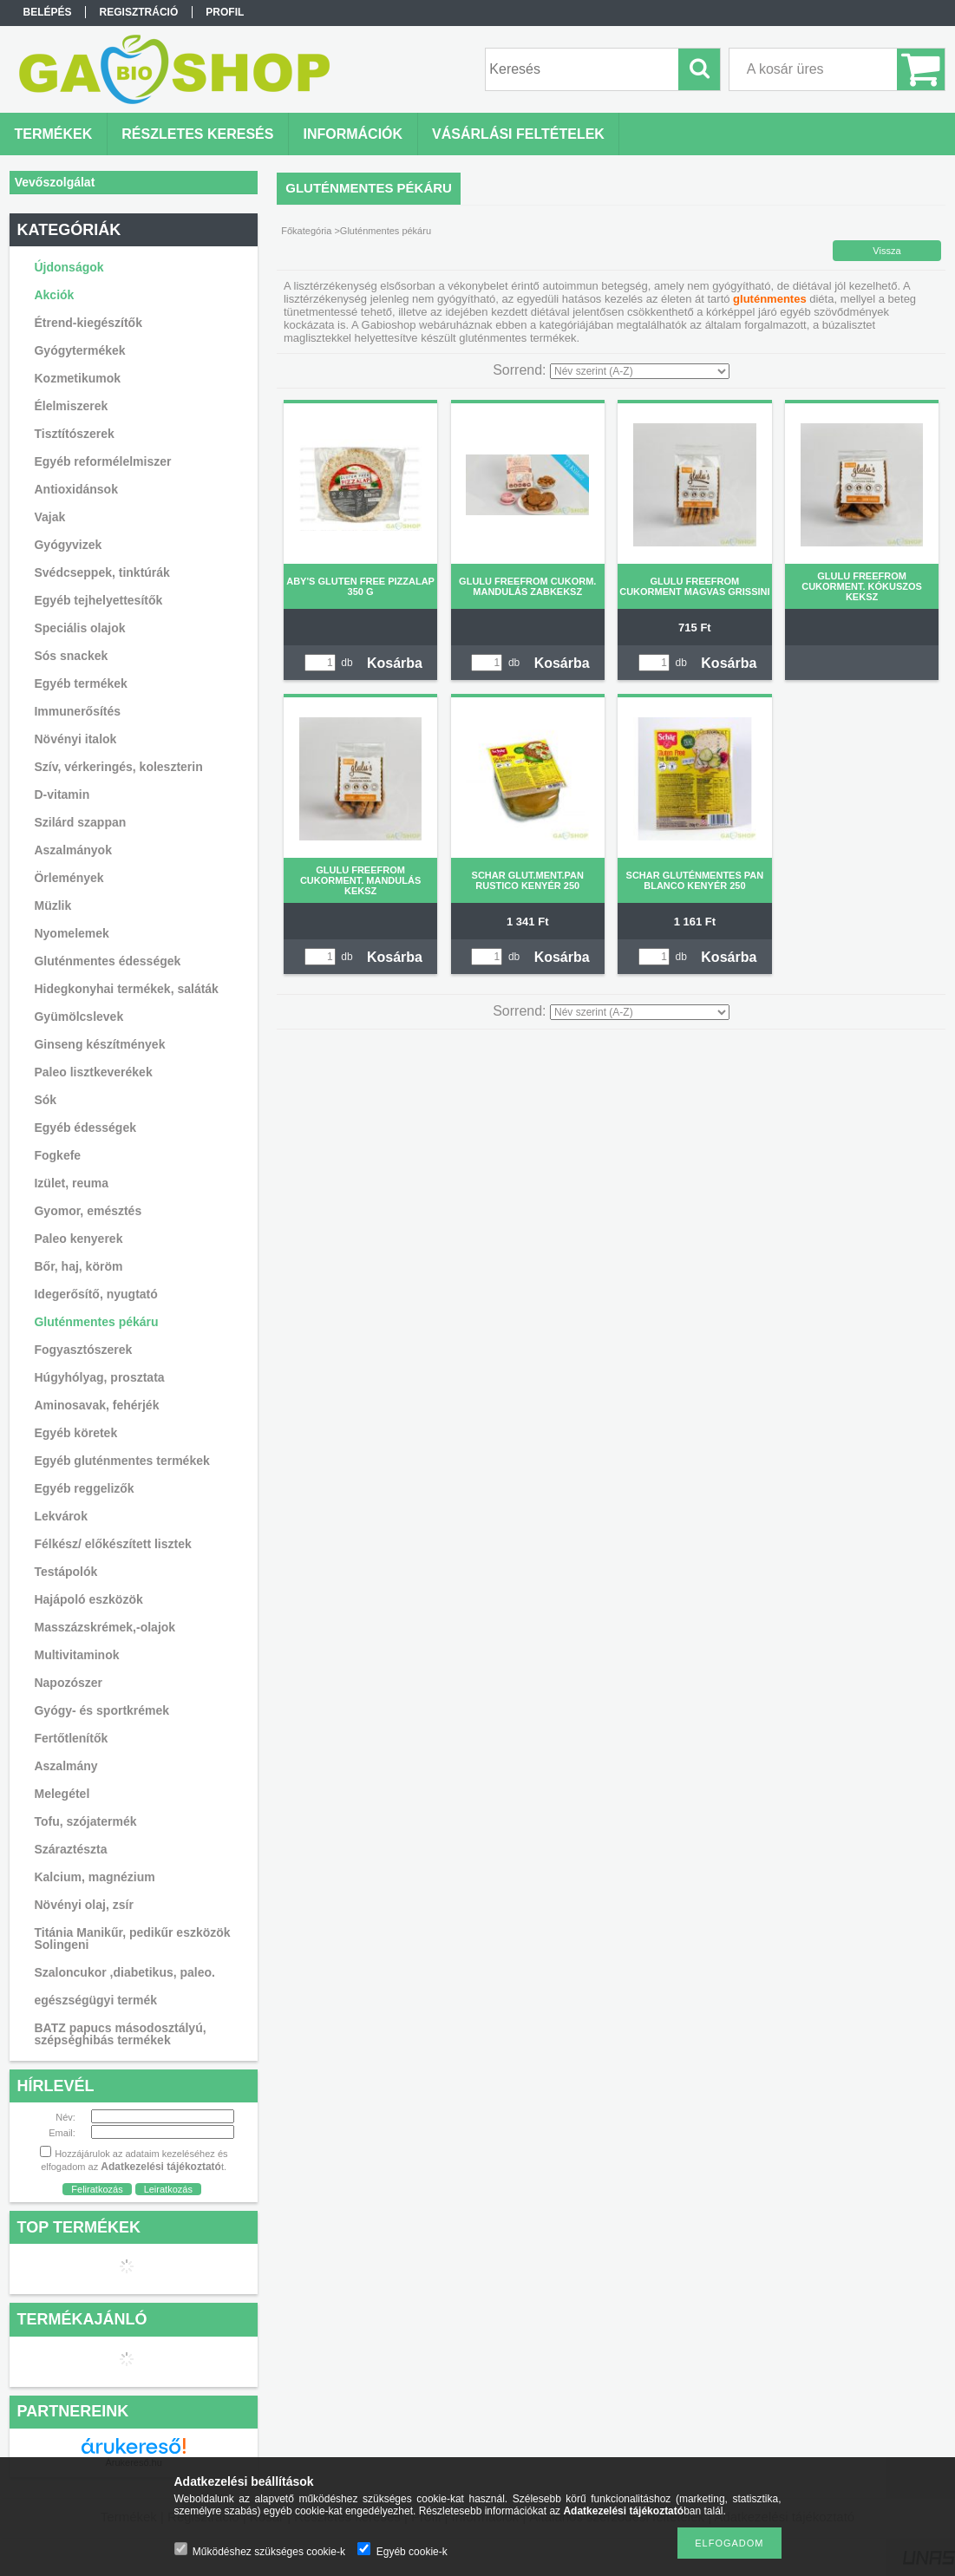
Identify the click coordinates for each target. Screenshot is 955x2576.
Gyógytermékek (79, 350)
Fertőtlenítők (71, 1738)
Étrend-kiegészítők (87, 323)
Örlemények (68, 878)
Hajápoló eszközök (88, 1599)
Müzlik (52, 905)
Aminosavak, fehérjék (96, 1405)
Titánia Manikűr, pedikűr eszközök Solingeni (132, 1938)
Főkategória (306, 231)
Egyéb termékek (80, 683)
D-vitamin (61, 794)
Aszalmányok (72, 850)
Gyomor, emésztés (87, 1211)
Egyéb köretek (75, 1433)
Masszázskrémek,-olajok (104, 1627)
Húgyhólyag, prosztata (99, 1377)
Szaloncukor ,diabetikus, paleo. (124, 1972)
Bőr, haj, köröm (78, 1266)
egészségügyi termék (95, 2000)
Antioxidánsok (75, 489)
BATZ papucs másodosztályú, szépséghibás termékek (120, 2034)
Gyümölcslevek (78, 1016)
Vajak (49, 517)
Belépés (47, 12)
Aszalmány (65, 1766)
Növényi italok (75, 739)
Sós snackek (71, 656)
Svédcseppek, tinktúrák (101, 572)
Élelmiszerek (71, 406)
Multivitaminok (76, 1655)
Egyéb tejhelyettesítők (98, 600)
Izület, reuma (71, 1183)
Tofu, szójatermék (85, 1821)
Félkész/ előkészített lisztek (112, 1544)
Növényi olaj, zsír (83, 1905)
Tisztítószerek (74, 434)
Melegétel (61, 1794)
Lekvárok (60, 1516)
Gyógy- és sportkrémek (101, 1710)
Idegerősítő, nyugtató (95, 1294)
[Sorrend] (639, 371)
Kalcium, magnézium (94, 1877)
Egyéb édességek (85, 1127)
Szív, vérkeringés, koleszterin (118, 767)
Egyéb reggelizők (84, 1488)
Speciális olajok (79, 628)
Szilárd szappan (80, 822)
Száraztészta (70, 1849)
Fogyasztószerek (83, 1350)
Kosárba (394, 663)
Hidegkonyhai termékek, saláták (126, 989)
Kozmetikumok (77, 378)
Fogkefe (57, 1155)
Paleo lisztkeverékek (93, 1072)
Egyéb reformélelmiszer (102, 461)
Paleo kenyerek (78, 1239)
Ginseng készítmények (99, 1044)
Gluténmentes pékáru (96, 1322)
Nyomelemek (71, 933)
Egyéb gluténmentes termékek (121, 1461)
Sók (45, 1100)
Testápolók (65, 1572)
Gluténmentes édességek (107, 961)
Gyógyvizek (67, 545)
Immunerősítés (77, 711)
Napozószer (68, 1683)
